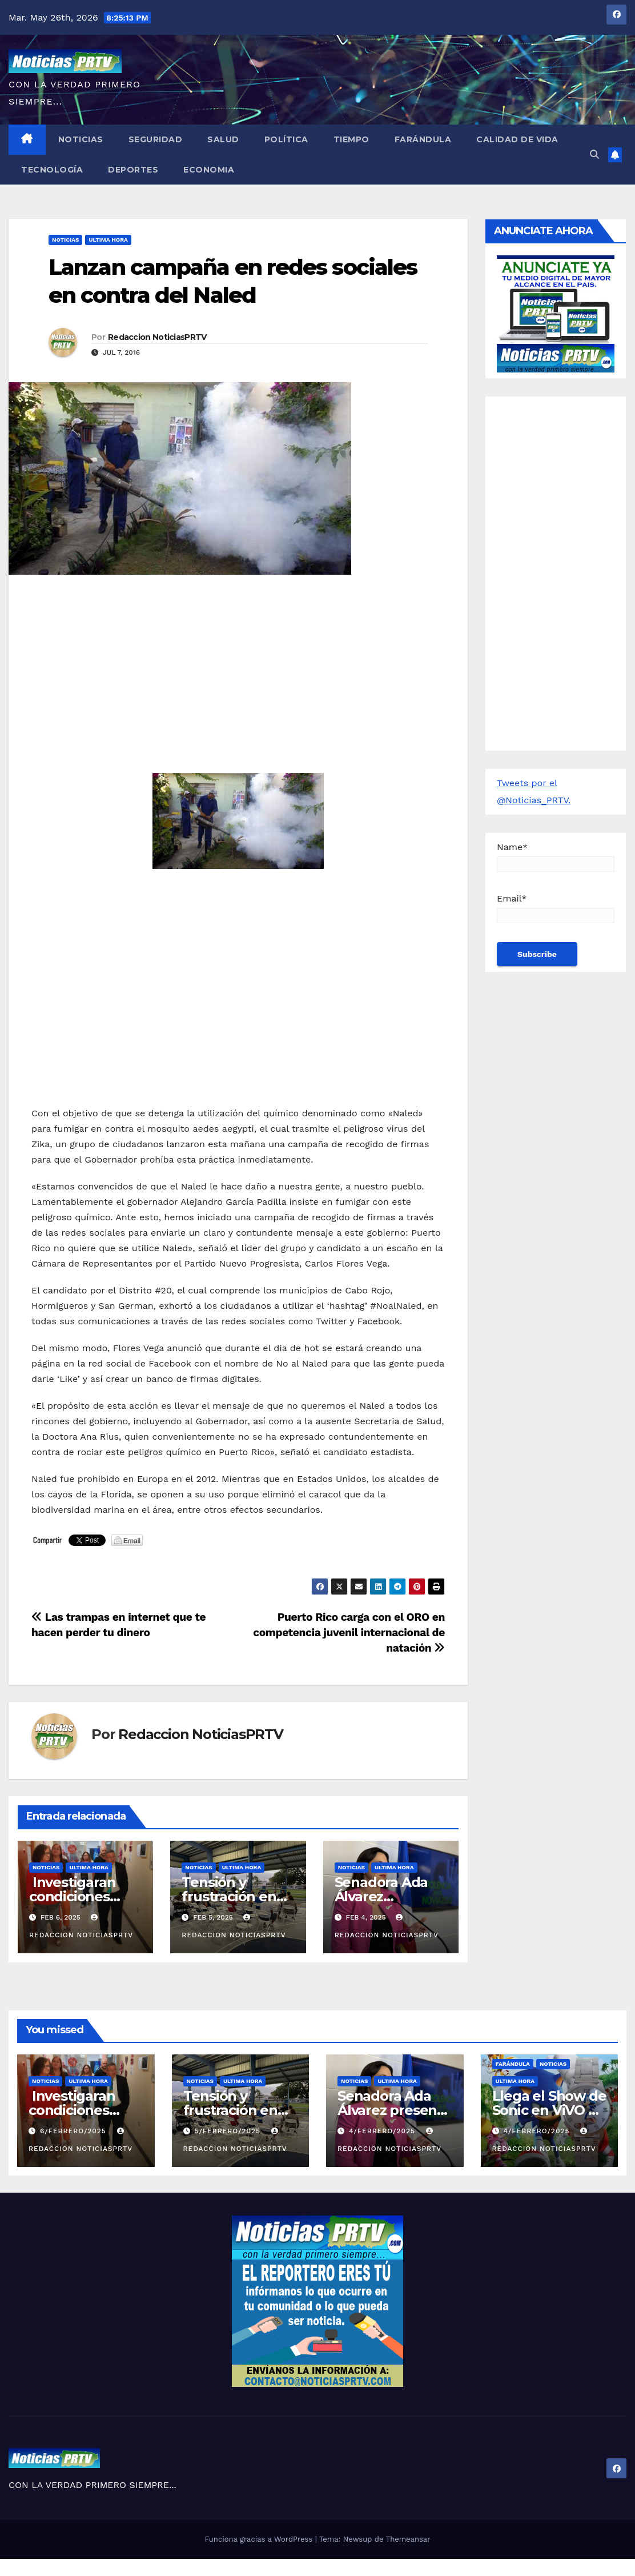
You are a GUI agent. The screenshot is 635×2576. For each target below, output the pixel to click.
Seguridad (155, 139)
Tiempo (351, 139)
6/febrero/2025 (74, 2131)
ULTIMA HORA (108, 240)
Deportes (133, 170)
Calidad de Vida (517, 139)
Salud (223, 139)
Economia (208, 170)
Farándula (423, 139)
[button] (594, 154)
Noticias (80, 139)
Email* (555, 908)
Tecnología (52, 170)
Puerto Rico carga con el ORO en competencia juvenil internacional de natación (349, 1632)
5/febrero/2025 (228, 2131)
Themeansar (408, 2539)
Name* (555, 857)
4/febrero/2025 (383, 2131)
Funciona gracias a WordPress (259, 2539)
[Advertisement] (238, 666)
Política (286, 139)
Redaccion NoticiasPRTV (157, 337)
